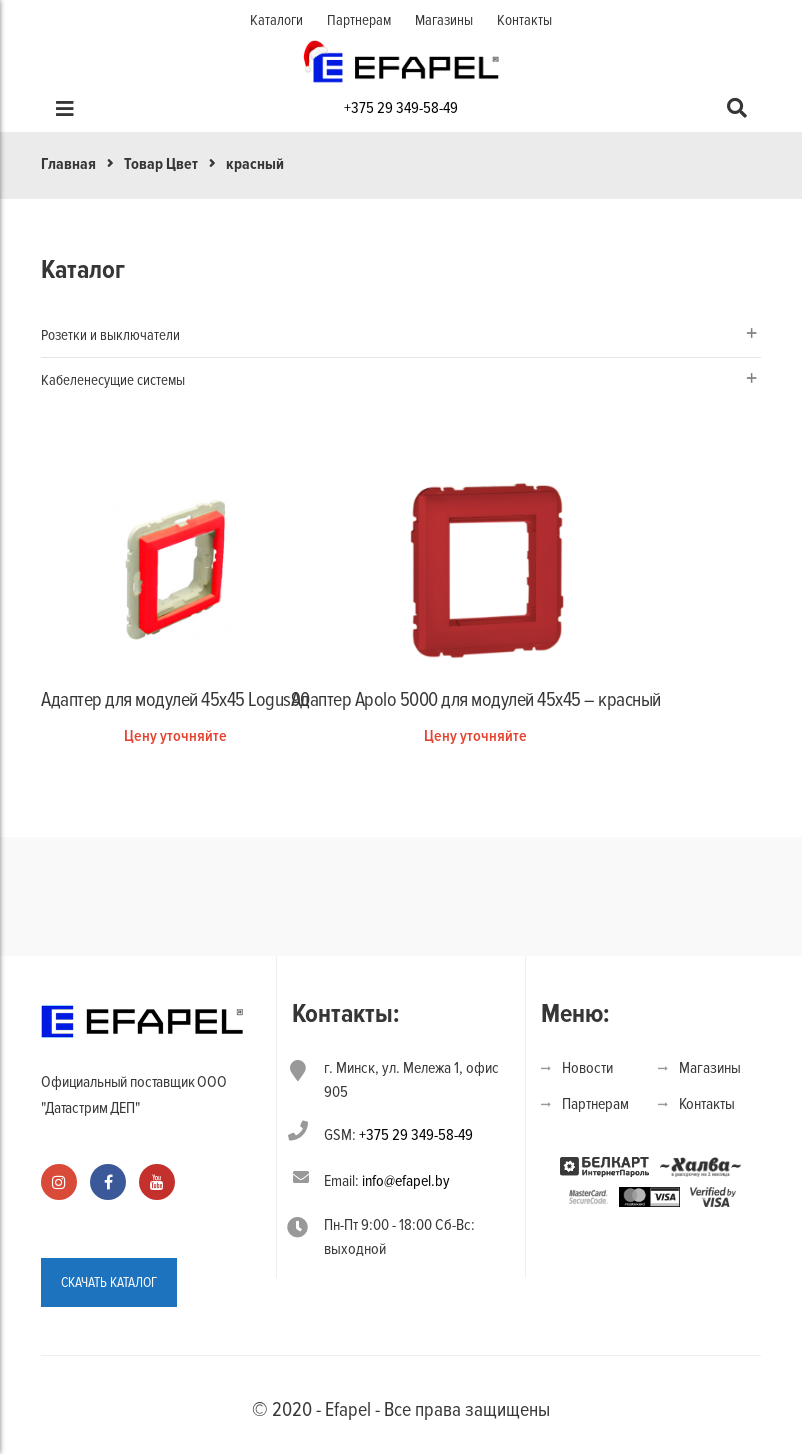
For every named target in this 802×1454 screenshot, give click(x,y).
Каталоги (276, 20)
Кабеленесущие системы (113, 380)
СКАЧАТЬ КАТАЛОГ (109, 1282)
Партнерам (359, 20)
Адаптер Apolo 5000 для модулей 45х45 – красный (476, 700)
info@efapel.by (406, 1181)
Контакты (524, 20)
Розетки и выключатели (110, 335)
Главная (68, 164)
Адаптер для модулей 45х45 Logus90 (175, 700)
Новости (587, 1068)
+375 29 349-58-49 (401, 108)
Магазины (444, 20)
